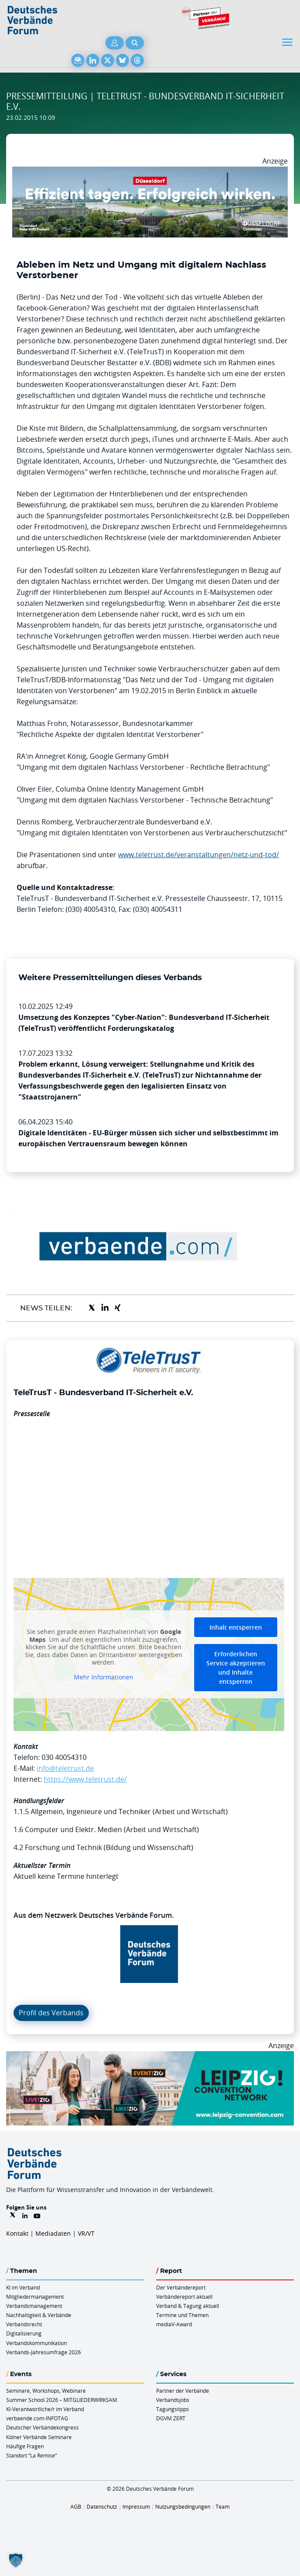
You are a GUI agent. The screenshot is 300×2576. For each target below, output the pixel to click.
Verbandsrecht (24, 2324)
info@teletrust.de (65, 1768)
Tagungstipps (172, 2408)
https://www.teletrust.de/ (85, 1779)
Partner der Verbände (182, 2390)
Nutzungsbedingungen (182, 2506)
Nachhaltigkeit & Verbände (38, 2314)
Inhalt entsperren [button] (235, 1627)
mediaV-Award (174, 2324)
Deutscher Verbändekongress (42, 2427)
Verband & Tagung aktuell (187, 2305)
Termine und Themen (182, 2314)
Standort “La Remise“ (31, 2455)
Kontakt (17, 2233)
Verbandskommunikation (36, 2342)
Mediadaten (53, 2233)
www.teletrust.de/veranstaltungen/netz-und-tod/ (198, 854)
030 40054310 (64, 1757)
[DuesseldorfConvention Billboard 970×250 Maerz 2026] (150, 172)
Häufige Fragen (25, 2446)
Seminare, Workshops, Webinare (46, 2390)
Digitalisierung (24, 2333)
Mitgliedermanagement (35, 2296)
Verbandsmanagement (34, 2305)
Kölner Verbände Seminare (39, 2436)
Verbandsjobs (172, 2399)
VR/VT (86, 2233)
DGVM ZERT (170, 2418)
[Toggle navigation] (288, 42)
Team (223, 2506)
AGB (75, 2506)
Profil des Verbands (51, 2013)
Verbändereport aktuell (184, 2296)
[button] (15, 2560)
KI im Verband (23, 2287)
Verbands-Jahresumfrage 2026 (43, 2352)
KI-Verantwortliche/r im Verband (45, 2408)
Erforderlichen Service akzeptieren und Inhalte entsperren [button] (235, 1668)
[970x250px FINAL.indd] (150, 2056)
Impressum (136, 2506)
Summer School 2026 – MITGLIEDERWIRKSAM (61, 2399)
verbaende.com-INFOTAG (37, 2418)
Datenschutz (102, 2506)
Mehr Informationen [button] (103, 1677)
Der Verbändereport (181, 2287)
